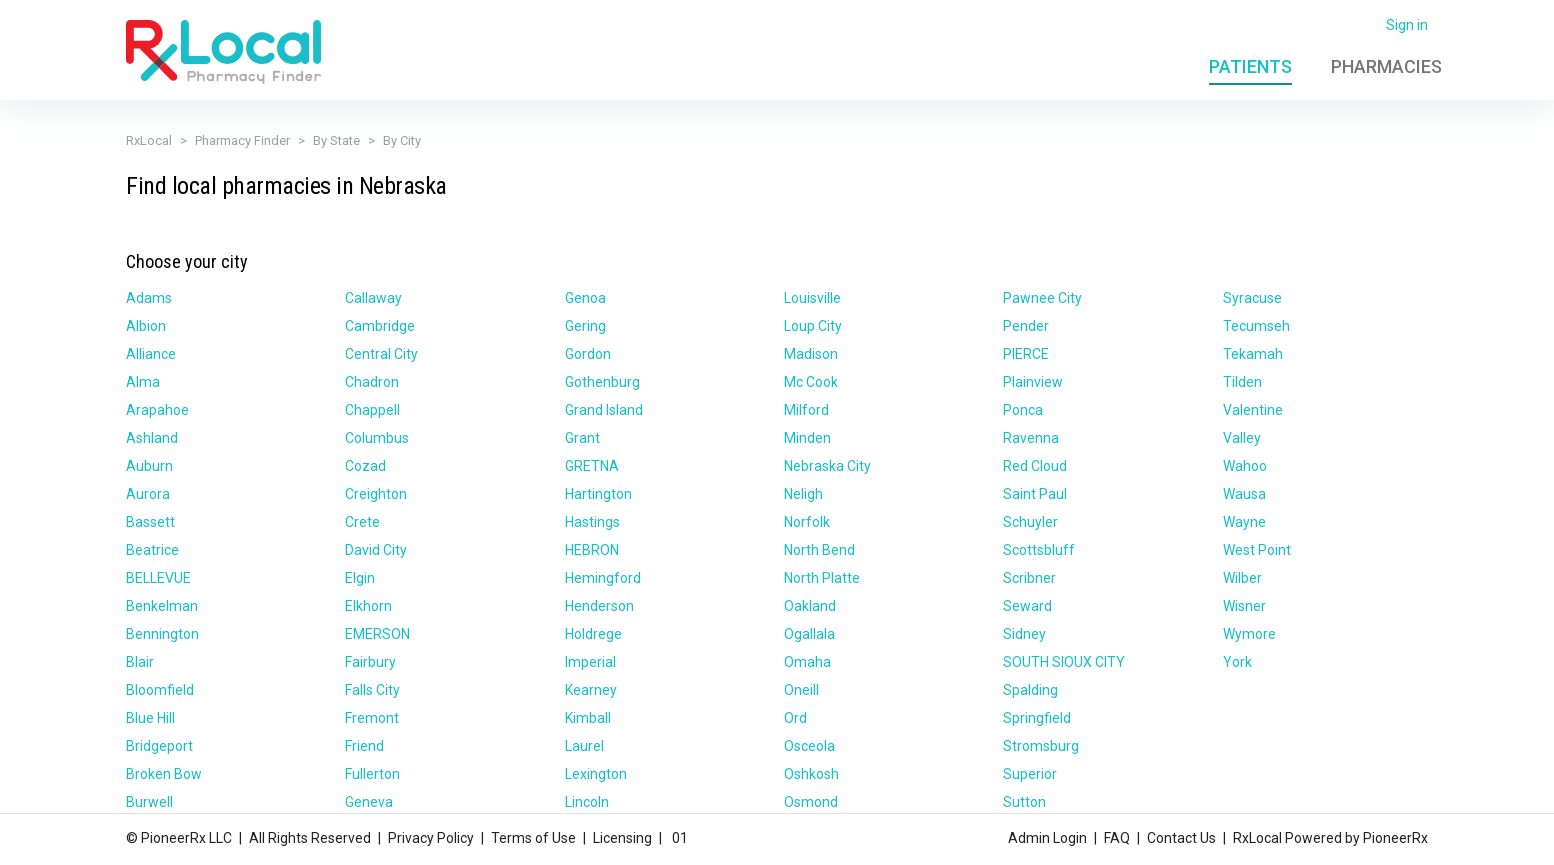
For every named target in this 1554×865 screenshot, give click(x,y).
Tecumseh (1256, 326)
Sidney (1024, 634)
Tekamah (1253, 354)
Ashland (152, 438)
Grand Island (604, 410)
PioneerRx (1395, 838)
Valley (1242, 438)
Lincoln (587, 802)
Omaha (807, 662)
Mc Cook (811, 382)
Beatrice (152, 550)
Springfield (1037, 718)
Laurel (584, 746)
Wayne (1244, 522)
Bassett (150, 522)
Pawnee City (1042, 298)
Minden (807, 438)
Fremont (372, 718)
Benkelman (162, 606)
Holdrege (593, 634)
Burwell (149, 802)
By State (336, 140)
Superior (1030, 774)
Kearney (591, 690)
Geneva (369, 802)
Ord (795, 718)
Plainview (1033, 382)
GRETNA (592, 466)
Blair (140, 662)
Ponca (1023, 410)
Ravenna (1031, 438)
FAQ (1117, 838)
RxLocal (149, 140)
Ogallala (809, 634)
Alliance (151, 354)
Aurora (148, 494)
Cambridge (380, 326)
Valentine (1253, 410)
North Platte (822, 578)
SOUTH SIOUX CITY (1064, 662)
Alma (143, 382)
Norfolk (807, 522)
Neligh (803, 494)
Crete (362, 522)
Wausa (1244, 494)
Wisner (1244, 606)
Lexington (596, 774)
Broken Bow (164, 774)
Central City (381, 354)
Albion (146, 326)
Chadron (372, 382)
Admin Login (1047, 838)
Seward (1027, 606)
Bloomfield (160, 690)
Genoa (585, 298)
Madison (811, 354)
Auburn (149, 466)
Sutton (1024, 802)
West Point (1257, 550)
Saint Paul (1035, 494)
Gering (585, 326)
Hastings (592, 522)
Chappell (372, 410)
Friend (364, 746)
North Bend (819, 550)
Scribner (1029, 578)
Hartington (598, 494)
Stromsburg (1041, 746)
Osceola (809, 746)
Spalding (1030, 690)
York (1237, 662)
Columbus (377, 438)
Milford (806, 410)
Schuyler (1030, 522)
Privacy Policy (431, 838)
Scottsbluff (1039, 550)
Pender (1026, 326)
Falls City (372, 690)
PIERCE (1026, 354)
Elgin (360, 578)
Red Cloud (1035, 466)
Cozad (365, 466)
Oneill (801, 690)
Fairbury (370, 662)
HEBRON (592, 550)
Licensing (622, 838)
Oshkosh (811, 774)
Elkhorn (368, 606)
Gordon (588, 354)
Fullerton (372, 774)
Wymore (1249, 634)
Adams (149, 298)
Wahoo (1245, 466)
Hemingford (603, 578)
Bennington (162, 634)
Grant (582, 438)
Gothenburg (602, 382)
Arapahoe (157, 410)
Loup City (813, 326)
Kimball (588, 718)
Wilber (1242, 578)
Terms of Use (533, 838)
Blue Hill (150, 718)
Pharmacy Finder (242, 140)
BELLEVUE (158, 578)
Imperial (590, 662)
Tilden (1242, 382)
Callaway (373, 298)
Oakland (810, 606)
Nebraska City (827, 466)
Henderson (599, 606)
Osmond (811, 802)
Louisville (812, 298)
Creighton (376, 494)
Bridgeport (159, 746)
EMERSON (377, 634)
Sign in (1407, 25)
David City (376, 550)
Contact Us (1181, 838)
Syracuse (1252, 298)
